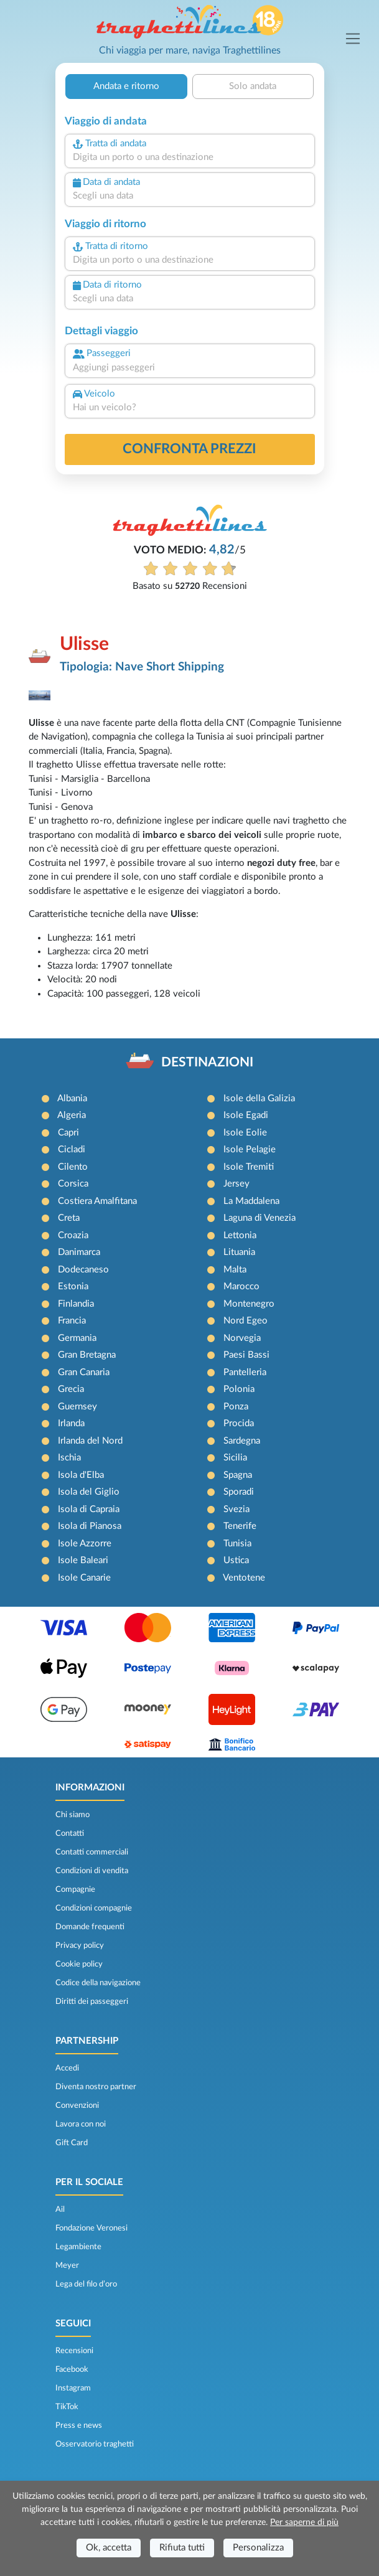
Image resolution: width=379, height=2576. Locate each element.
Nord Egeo (245, 1320)
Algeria (71, 1115)
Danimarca (79, 1252)
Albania (72, 1098)
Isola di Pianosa (89, 1526)
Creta (69, 1218)
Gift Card (71, 2142)
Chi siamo (72, 1814)
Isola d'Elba (81, 1475)
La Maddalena (251, 1201)
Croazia (73, 1235)
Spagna (237, 1475)
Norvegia (242, 1338)
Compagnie (75, 1889)
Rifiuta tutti (182, 2547)
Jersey (236, 1183)
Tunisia (237, 1543)
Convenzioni (77, 2105)
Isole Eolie (245, 1132)
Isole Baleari (83, 1560)
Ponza (235, 1406)
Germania (77, 1338)
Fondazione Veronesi (91, 2228)
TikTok (66, 2406)
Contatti (69, 1833)
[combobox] (190, 158)
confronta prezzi (189, 449)
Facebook (71, 2369)
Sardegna (241, 1440)
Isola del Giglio (88, 1492)
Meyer (67, 2265)
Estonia (73, 1286)
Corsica (73, 1183)
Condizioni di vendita (91, 1870)
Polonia (239, 1389)
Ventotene (244, 1577)
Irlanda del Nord (90, 1440)
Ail (60, 2209)
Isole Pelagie (249, 1149)
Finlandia (76, 1304)
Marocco (241, 1286)
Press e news (78, 2425)
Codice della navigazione (98, 1982)
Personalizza (258, 2547)
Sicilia (235, 1457)
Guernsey (77, 1406)
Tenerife (239, 1526)
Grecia (71, 1389)
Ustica (236, 1560)
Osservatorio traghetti (94, 2444)
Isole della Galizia (259, 1098)
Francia (72, 1320)
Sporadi (238, 1492)
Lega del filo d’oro (86, 2284)
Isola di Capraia (88, 1509)
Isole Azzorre (84, 1543)
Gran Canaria (84, 1372)
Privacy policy (79, 1945)
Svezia (236, 1509)
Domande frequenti (89, 1926)
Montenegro (248, 1304)
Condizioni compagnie (93, 1908)
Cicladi (71, 1149)
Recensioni (74, 2350)
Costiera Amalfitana (97, 1201)
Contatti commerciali (91, 1852)
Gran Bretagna (87, 1355)
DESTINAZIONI (207, 1062)
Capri (68, 1132)
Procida (238, 1423)
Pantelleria (244, 1372)
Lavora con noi (80, 2124)
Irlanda (71, 1423)
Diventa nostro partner (95, 2086)
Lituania (239, 1252)
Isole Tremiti (248, 1167)
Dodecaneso (83, 1269)
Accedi (67, 2068)
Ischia (69, 1457)
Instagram (73, 2388)
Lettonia (239, 1235)
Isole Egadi (245, 1115)
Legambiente (78, 2246)
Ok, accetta (108, 2547)
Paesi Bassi (246, 1355)
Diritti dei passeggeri (91, 2001)
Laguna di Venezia (259, 1218)
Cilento (73, 1167)
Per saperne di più (304, 2522)
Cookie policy (79, 1964)
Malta (234, 1269)
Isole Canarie (84, 1577)
